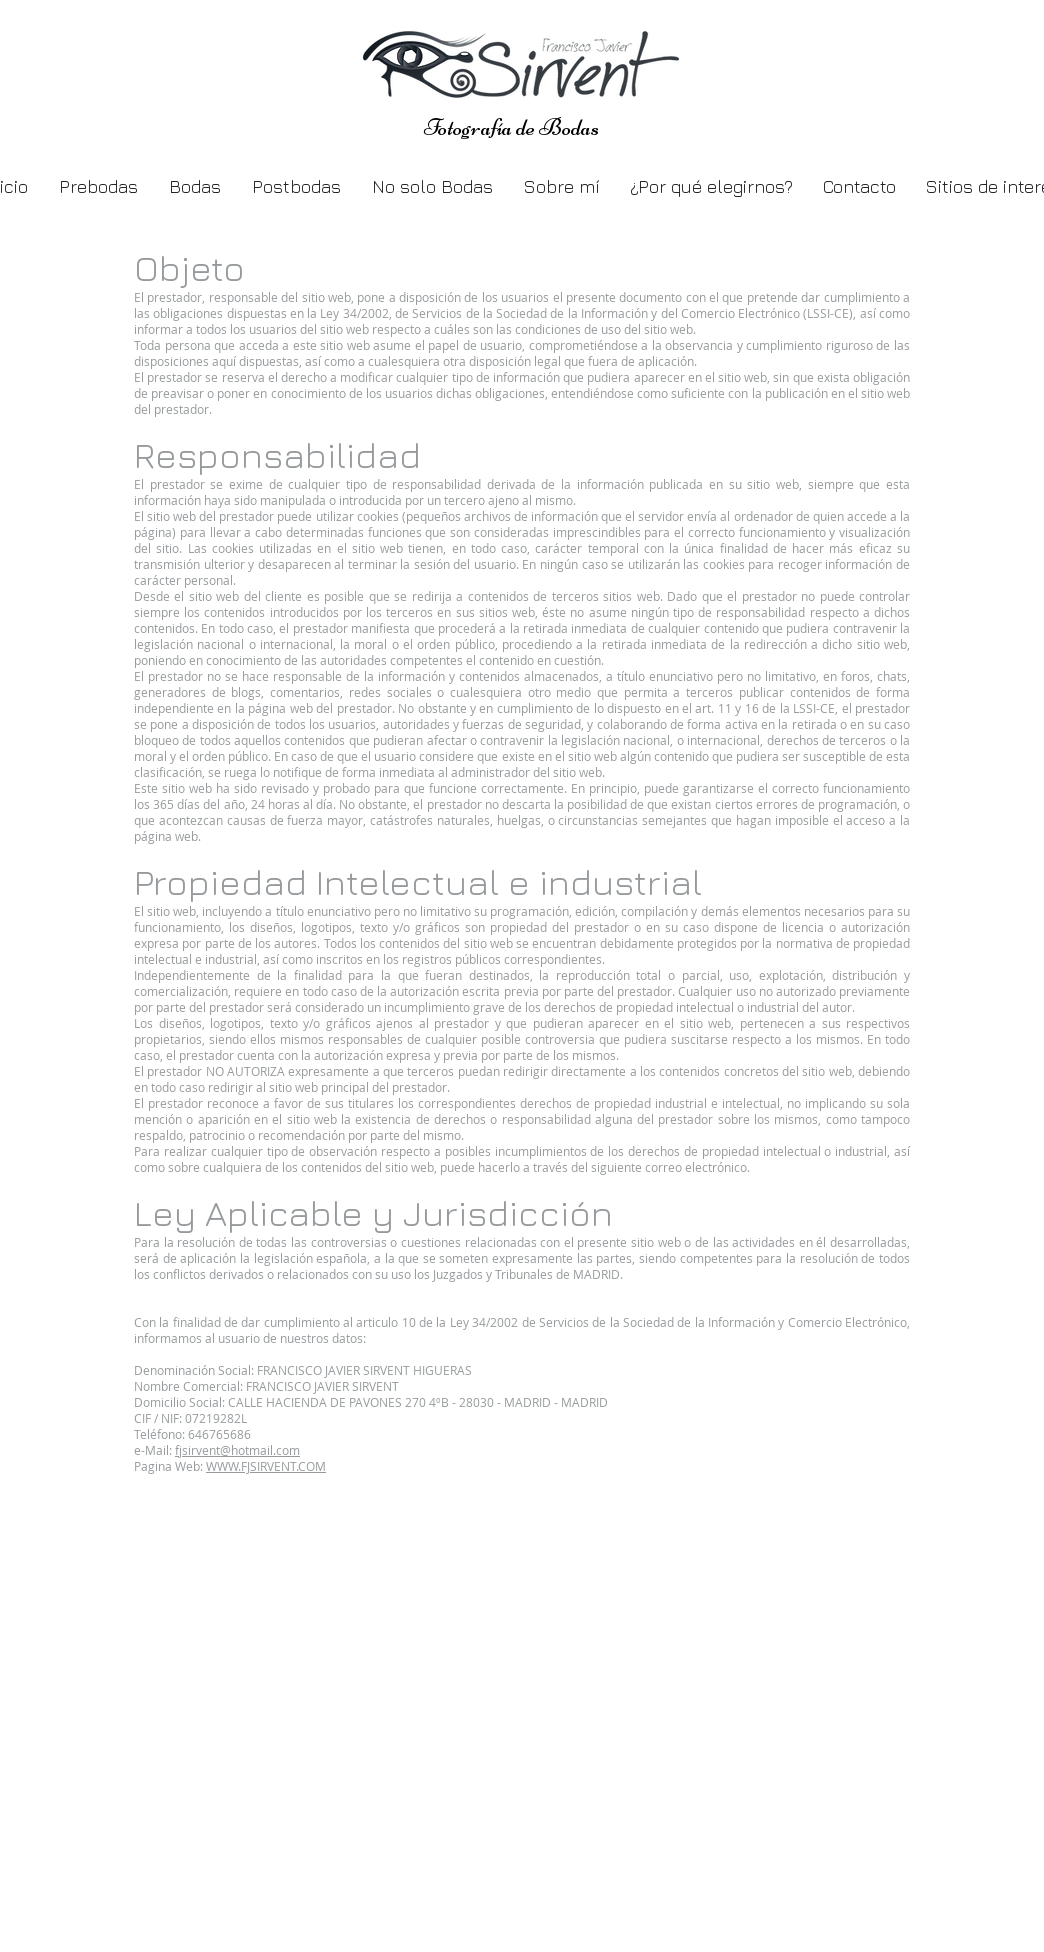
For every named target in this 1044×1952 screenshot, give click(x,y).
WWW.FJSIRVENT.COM (266, 1466)
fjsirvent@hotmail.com (237, 1450)
